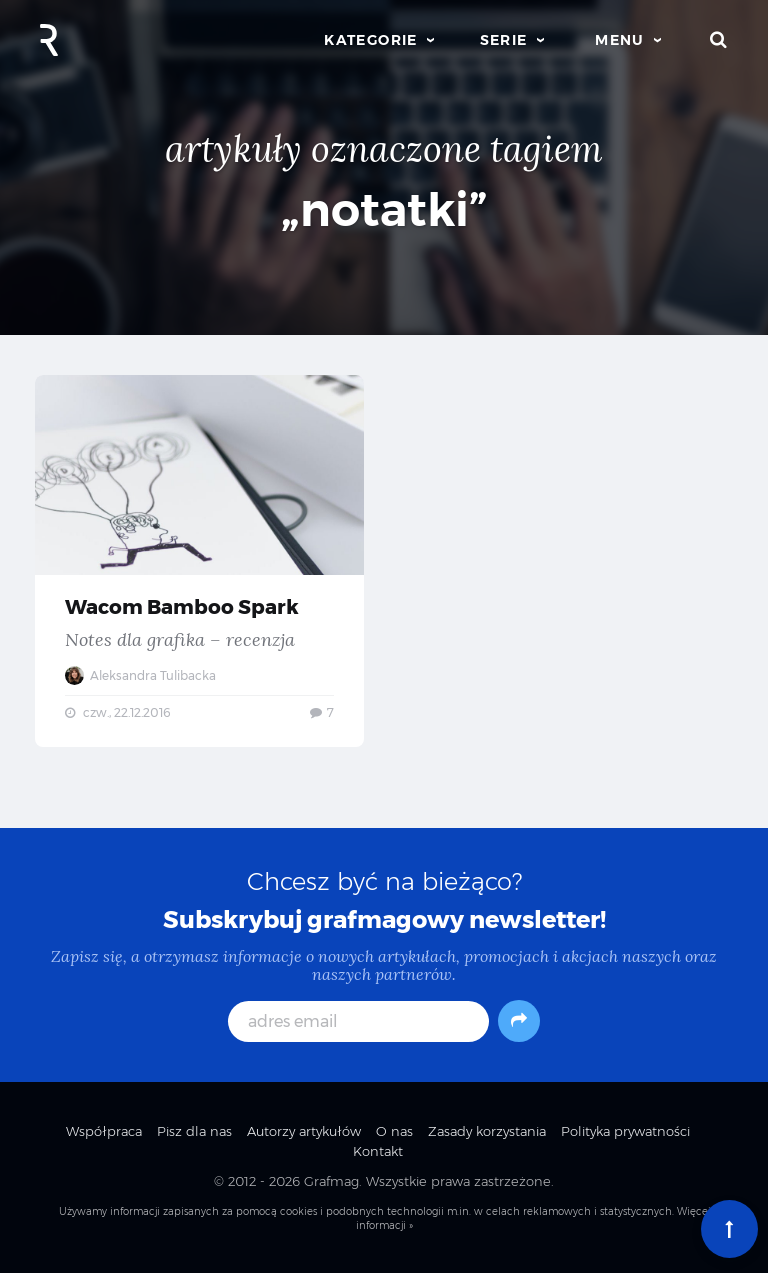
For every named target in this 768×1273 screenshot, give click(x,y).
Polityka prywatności (625, 1131)
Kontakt (378, 1151)
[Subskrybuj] (519, 1021)
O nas (394, 1131)
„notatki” (384, 209)
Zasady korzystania (487, 1131)
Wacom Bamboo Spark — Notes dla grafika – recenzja (199, 561)
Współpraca (104, 1131)
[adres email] (358, 1021)
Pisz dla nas (194, 1131)
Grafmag (331, 1181)
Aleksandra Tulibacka (140, 675)
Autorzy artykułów (304, 1131)
